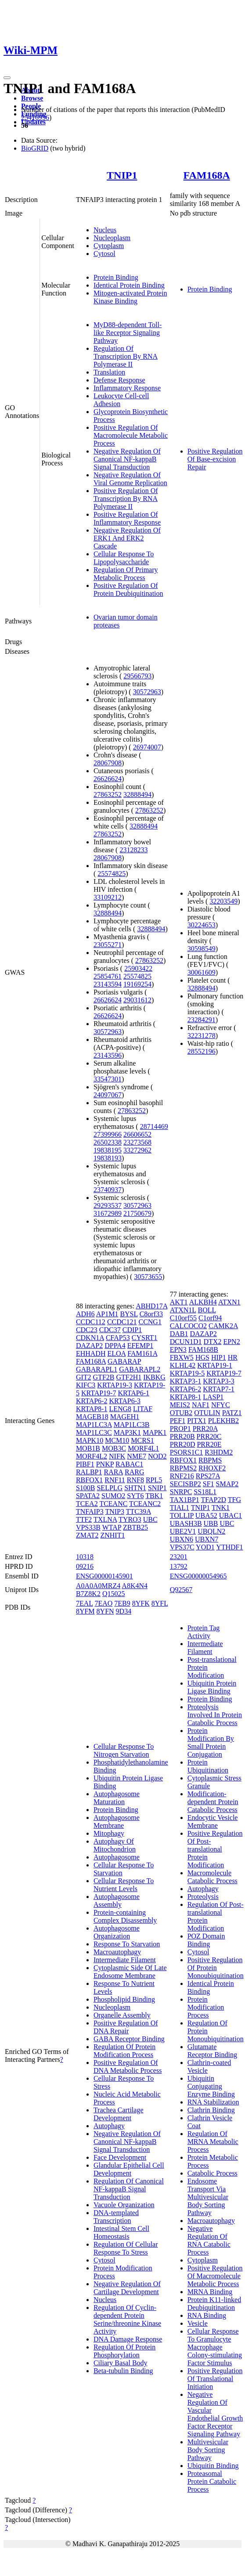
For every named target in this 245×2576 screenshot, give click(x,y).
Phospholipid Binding (124, 1999)
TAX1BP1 (184, 1499)
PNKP (105, 1464)
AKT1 (179, 1302)
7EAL (84, 1603)
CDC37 (110, 1329)
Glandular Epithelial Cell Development (129, 2169)
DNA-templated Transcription (116, 2216)
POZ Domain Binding (206, 1940)
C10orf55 (183, 1318)
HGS (202, 1357)
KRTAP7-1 (218, 1389)
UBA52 (206, 1515)
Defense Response (119, 380)
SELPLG (109, 1488)
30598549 (201, 948)
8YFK (141, 1603)
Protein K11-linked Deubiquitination (214, 2303)
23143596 (108, 1055)
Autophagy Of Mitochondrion (115, 1845)
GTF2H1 (128, 1377)
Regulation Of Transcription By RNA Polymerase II (126, 356)
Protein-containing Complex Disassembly (125, 1916)
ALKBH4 (203, 1302)
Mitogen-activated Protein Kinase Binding (130, 297)
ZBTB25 (135, 1527)
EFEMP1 (140, 1345)
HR (233, 1357)
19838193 (108, 1158)
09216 (85, 1566)
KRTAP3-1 (186, 1381)
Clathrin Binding (211, 2110)
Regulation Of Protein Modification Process (124, 2050)
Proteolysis (203, 1896)
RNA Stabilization (213, 2102)
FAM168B (203, 1349)
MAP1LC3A (94, 1424)
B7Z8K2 (88, 1593)
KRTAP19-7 (98, 1393)
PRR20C (209, 1436)
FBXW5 (182, 1357)
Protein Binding (116, 277)
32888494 (137, 794)
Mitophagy (109, 1833)
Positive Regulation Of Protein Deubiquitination (128, 589)
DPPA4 (114, 1345)
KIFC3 (85, 1385)
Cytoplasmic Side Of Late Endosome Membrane (130, 1971)
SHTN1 (135, 1488)
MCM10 (117, 1440)
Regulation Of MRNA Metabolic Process (212, 2141)
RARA (113, 1472)
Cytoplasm (109, 245)
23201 (178, 1556)
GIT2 (83, 1377)
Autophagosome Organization (117, 1932)
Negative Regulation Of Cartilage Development (127, 2287)
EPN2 (231, 1341)
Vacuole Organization (124, 2205)
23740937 (108, 1189)
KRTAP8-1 (92, 1408)
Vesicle (197, 2323)
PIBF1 (85, 1464)
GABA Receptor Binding (129, 2039)
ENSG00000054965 (198, 1576)
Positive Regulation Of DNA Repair (126, 2027)
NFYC (220, 1405)
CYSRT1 (145, 1337)
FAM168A (207, 175)
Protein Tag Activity (203, 1631)
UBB (211, 1523)
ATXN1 (229, 1302)
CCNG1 (149, 1322)
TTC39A (138, 1511)
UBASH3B (186, 1523)
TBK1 (154, 1495)
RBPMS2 (183, 1468)
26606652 (137, 1134)
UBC (150, 1519)
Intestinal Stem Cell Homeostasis (121, 2232)
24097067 (108, 1095)
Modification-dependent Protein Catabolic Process (212, 1801)
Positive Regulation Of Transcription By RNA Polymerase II (126, 498)
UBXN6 (181, 1539)
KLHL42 (183, 1365)
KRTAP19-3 (114, 1385)
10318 (85, 1556)
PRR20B (182, 1436)
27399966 (108, 1134)
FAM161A (142, 1353)
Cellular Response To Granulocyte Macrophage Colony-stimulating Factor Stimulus (214, 2347)
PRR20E (209, 1444)
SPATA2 (88, 1495)
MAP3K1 (127, 1432)
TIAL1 (179, 1507)
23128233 (133, 850)
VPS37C (182, 1547)
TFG (234, 1499)
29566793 (137, 676)
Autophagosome (117, 1857)
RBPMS (210, 1460)
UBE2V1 (183, 1531)
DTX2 (213, 1341)
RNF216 (182, 1476)
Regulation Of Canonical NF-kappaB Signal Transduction (129, 2189)
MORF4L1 (143, 1448)
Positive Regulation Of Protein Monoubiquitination (215, 1967)
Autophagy (109, 2125)
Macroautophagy (117, 1952)
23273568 (137, 1142)
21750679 (137, 1213)
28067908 (108, 763)
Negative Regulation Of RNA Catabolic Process (209, 2240)
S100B (85, 1488)
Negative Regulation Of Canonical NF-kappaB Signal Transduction (127, 459)
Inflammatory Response (127, 388)
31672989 (108, 1213)
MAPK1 (154, 1432)
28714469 (154, 1126)
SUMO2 (113, 1495)
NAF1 (200, 1405)
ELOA (116, 1353)
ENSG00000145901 (104, 1576)
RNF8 (135, 1480)
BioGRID (34, 148)
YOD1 (205, 1547)
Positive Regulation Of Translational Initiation (215, 2378)
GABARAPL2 (139, 1369)
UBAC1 (230, 1515)
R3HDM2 (219, 1452)
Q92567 (181, 1589)
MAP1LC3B (132, 1424)
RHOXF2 (212, 1468)
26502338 (108, 1142)
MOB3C (114, 1448)
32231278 (201, 1035)
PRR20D (182, 1444)
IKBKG (154, 1377)
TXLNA (105, 1519)
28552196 (201, 1051)
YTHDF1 (229, 1547)
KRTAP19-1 (214, 1365)
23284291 (201, 1019)
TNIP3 (114, 1511)
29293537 (108, 1205)
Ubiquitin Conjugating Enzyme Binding (211, 2086)
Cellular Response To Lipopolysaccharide (124, 558)
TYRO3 (130, 1519)
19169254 (137, 984)
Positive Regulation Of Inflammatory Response (127, 518)
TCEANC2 (145, 1503)
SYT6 (135, 1495)
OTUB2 (181, 1412)
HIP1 (218, 1357)
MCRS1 (142, 1440)
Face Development (120, 2157)
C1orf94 (210, 1318)
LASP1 (213, 1397)
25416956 (35, 117)
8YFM (85, 1611)
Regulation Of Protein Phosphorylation (124, 2351)
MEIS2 (180, 1405)
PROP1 (180, 1428)
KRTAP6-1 (133, 1393)
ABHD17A (151, 1306)
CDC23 (86, 1329)
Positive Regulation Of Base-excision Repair (215, 459)
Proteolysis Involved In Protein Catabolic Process (214, 1714)
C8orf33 (151, 1314)
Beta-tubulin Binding (123, 2370)
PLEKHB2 (223, 1420)
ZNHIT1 (112, 1535)
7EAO (103, 1603)
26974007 (147, 747)
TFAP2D (214, 1499)
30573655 (148, 1276)
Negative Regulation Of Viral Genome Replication (130, 478)
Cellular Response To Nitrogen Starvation (124, 1750)
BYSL (128, 1314)
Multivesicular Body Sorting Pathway (207, 2449)
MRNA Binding (210, 2291)
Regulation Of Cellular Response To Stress (126, 2248)
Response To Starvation (127, 1944)
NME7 (136, 1456)
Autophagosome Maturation (117, 1797)
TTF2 (84, 1519)
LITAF (142, 1408)
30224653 (201, 925)
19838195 (108, 1150)
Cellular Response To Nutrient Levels (124, 1884)
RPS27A (208, 1476)
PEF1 (178, 1420)
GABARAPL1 (96, 1369)
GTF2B (104, 1377)
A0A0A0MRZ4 (98, 1585)
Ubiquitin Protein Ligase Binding (212, 1687)
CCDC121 (122, 1322)
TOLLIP (182, 1515)
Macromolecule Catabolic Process (212, 1876)
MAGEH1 (125, 1416)
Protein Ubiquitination (207, 1766)
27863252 (108, 794)
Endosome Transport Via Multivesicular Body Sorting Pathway (207, 2196)
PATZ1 (232, 1412)
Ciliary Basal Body (121, 2363)
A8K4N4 (135, 1585)
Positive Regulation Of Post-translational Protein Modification (215, 1849)
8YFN (105, 1611)
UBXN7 (206, 1539)
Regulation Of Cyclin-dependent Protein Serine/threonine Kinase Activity (127, 2319)
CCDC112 (90, 1322)
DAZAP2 (89, 1345)
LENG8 (120, 1408)
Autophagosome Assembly (117, 1900)
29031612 (137, 1000)
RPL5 (154, 1480)
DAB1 (179, 1333)
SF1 (208, 1484)
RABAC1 (129, 1464)
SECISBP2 (185, 1484)
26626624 (108, 778)
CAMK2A (223, 1325)
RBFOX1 (89, 1480)
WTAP (111, 1527)
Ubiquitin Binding (213, 2465)
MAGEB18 (92, 1416)
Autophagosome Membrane (117, 1821)
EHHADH (91, 1353)
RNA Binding (206, 2315)
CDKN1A (90, 1337)
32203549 (223, 901)
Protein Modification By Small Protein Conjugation (210, 1742)
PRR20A (205, 1428)
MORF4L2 (91, 1456)
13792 (178, 1566)
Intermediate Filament (125, 1960)
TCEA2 (87, 1503)
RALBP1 (89, 1472)
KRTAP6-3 (125, 1401)
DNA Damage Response (128, 2339)
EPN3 (178, 1349)
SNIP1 (157, 1488)
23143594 (108, 984)
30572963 (147, 691)
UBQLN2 (211, 1531)
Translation (109, 372)
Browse (32, 98)
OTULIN (207, 1412)
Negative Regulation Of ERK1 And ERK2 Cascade (127, 538)
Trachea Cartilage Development (119, 2114)
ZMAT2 (87, 1535)
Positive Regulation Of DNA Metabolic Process (128, 2066)
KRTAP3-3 (218, 1381)
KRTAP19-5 (187, 1373)
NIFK (117, 1456)
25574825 (111, 873)
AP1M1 (107, 1314)
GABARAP (124, 1361)
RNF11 (114, 1480)
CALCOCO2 (188, 1325)
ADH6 (85, 1314)
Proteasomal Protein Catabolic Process (212, 2481)
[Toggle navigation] (7, 77)
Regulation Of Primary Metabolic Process (126, 573)
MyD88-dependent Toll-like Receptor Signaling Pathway (128, 332)
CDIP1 (132, 1329)
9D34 (124, 1611)
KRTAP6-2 (92, 1401)
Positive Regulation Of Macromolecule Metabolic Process (131, 435)
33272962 (137, 1150)
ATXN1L (183, 1310)
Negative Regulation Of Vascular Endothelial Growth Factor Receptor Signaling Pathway (215, 2414)
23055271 (108, 944)
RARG (134, 1472)
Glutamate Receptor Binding (212, 2050)
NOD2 (157, 1456)
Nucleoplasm (112, 237)
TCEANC (113, 1503)
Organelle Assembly (122, 2015)
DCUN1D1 (186, 1341)
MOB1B (88, 1448)
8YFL (159, 1603)
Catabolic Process (212, 2173)
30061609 (201, 972)
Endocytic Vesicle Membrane (212, 1821)
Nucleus (105, 230)
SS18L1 (205, 1491)
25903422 (138, 968)
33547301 (108, 1079)
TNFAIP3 (90, 1511)
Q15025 (113, 1593)
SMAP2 (227, 1484)
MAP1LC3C (94, 1432)
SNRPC (181, 1491)
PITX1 (196, 1420)
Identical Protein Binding (129, 285)
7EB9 (122, 1603)
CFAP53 (118, 1337)
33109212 (108, 897)
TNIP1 (122, 175)
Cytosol (104, 253)
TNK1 (221, 1507)
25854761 (108, 976)
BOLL (207, 1310)
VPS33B (88, 1527)
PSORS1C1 (186, 1452)
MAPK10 (89, 1440)
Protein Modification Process (205, 2007)
